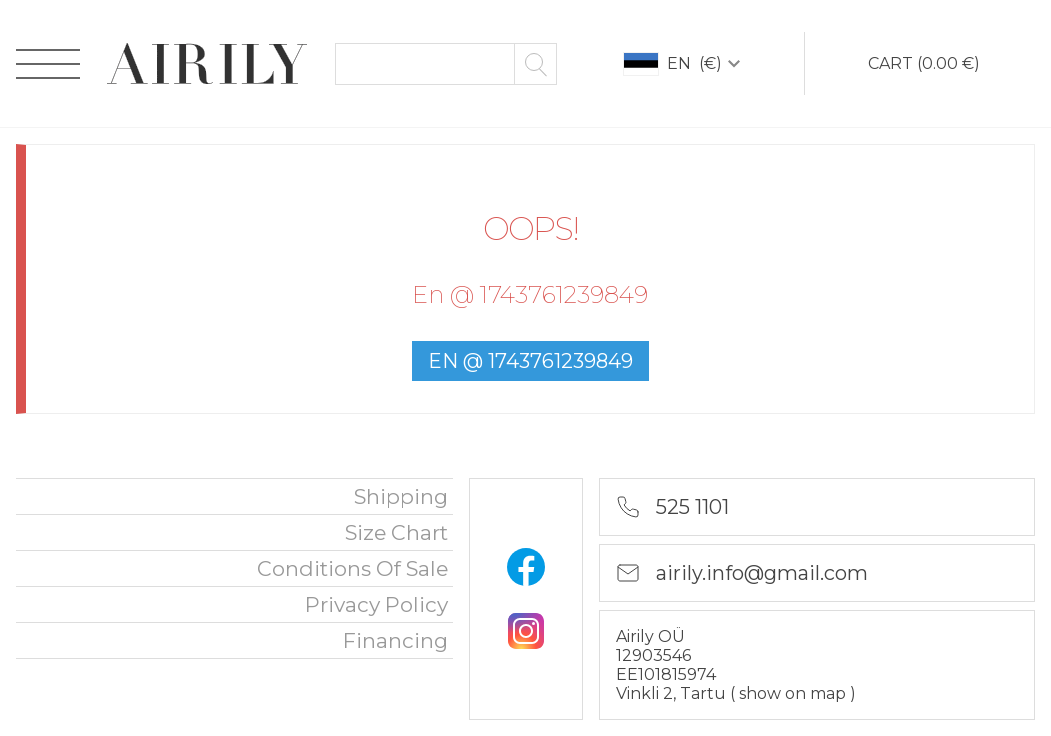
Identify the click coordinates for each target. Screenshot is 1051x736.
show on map (794, 693)
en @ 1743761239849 (530, 361)
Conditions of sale (352, 568)
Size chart (396, 532)
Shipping (401, 496)
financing (395, 640)
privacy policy (376, 604)
